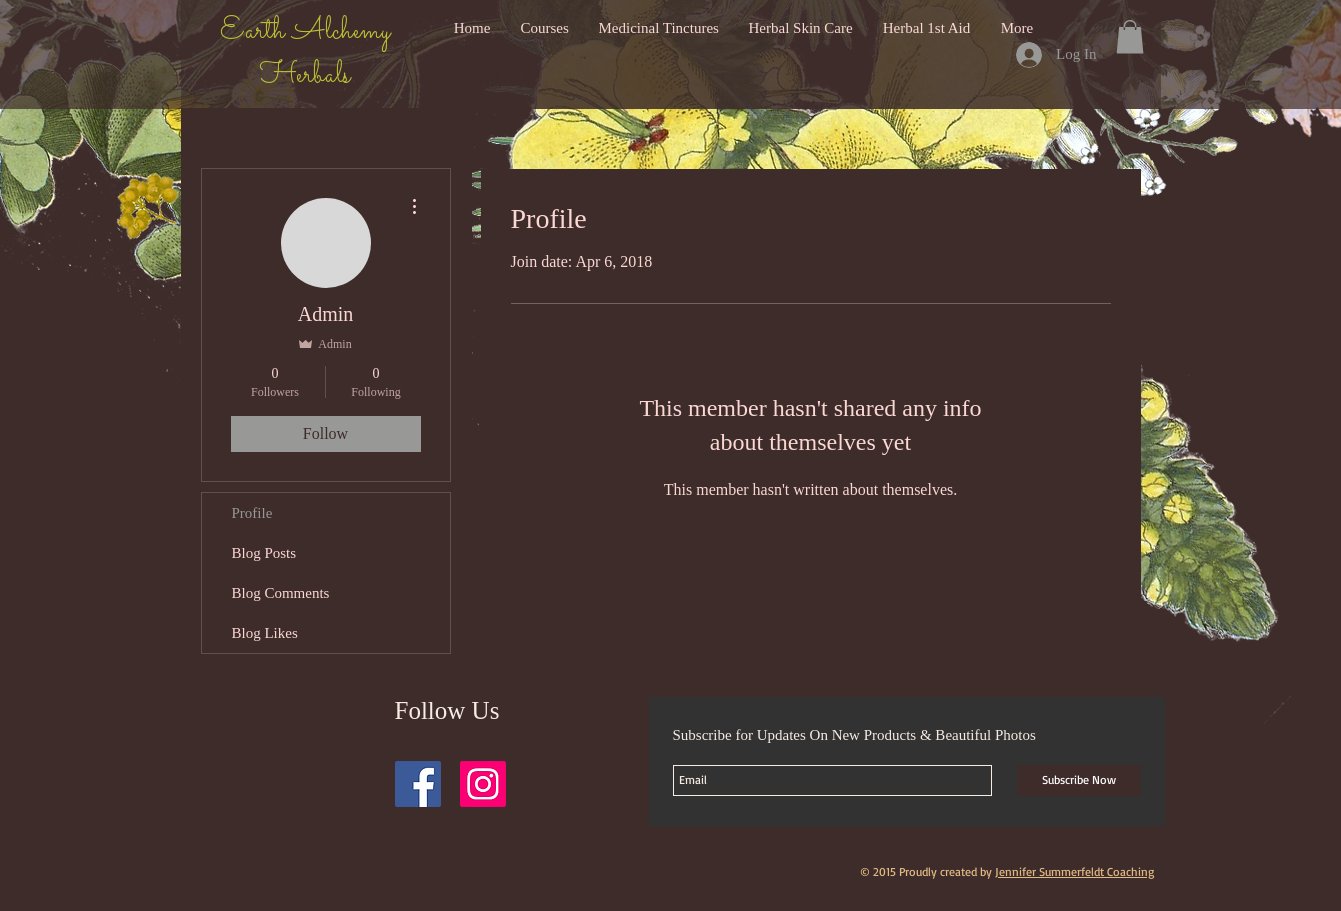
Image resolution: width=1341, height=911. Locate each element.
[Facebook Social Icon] (418, 784)
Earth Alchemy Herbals (305, 54)
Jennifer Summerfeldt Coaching (1074, 871)
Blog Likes (265, 633)
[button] (1130, 36)
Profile (252, 513)
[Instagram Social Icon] (483, 784)
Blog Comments (281, 593)
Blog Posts (264, 553)
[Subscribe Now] (1079, 780)
